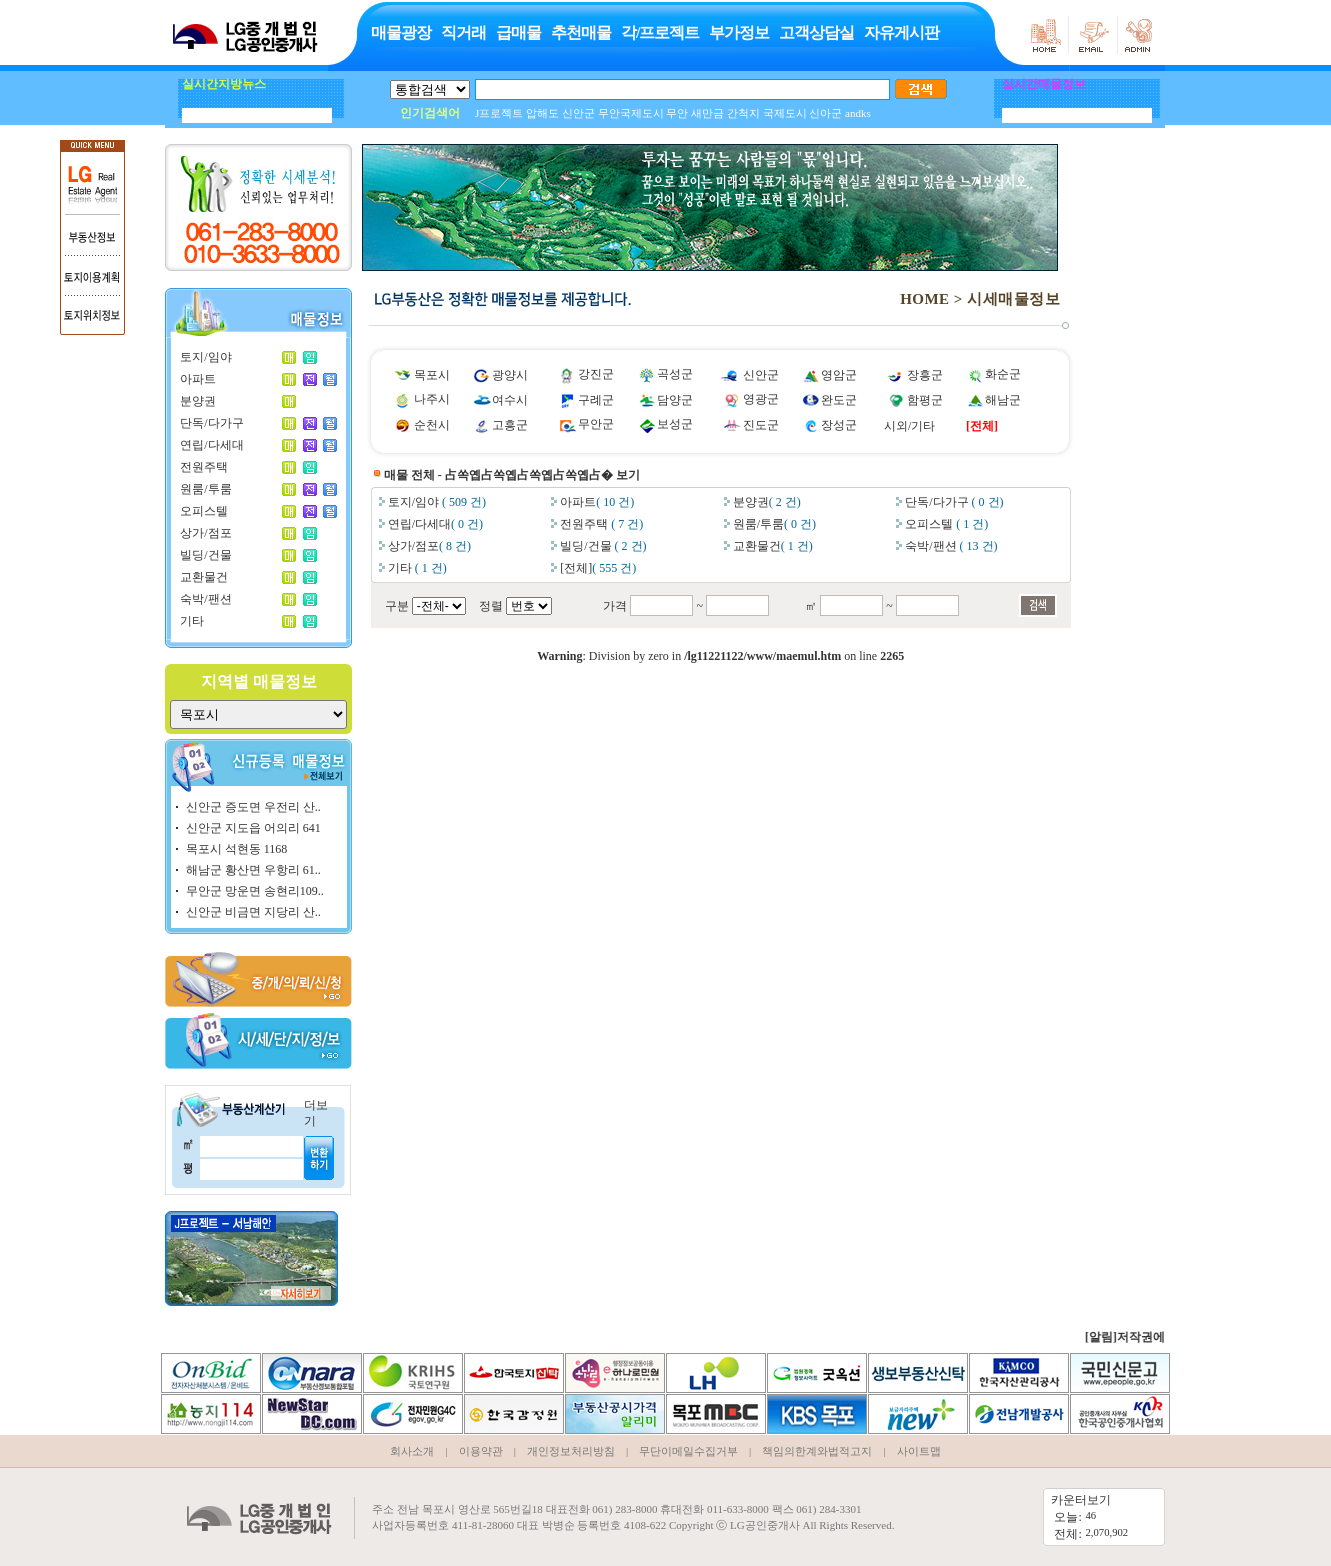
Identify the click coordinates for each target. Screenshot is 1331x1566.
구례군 (596, 400)
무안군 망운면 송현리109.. (255, 891)
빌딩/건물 (205, 555)
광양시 (510, 375)
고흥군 (510, 425)
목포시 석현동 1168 (237, 849)
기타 (192, 621)
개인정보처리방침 (571, 1451)
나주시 (432, 399)
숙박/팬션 (205, 599)
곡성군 (675, 374)
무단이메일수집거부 (688, 1451)
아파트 (198, 379)
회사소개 (412, 1451)
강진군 (596, 374)
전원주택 (204, 467)
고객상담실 (816, 32)
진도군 (761, 425)
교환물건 (204, 577)
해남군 (1003, 400)
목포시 (432, 375)
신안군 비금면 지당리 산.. (253, 912)
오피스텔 (204, 511)
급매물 (518, 32)
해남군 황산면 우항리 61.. (253, 870)
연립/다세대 (211, 445)
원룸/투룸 (205, 489)
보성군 (675, 424)
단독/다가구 (211, 423)
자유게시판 (901, 32)
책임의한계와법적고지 (817, 1451)
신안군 (761, 375)
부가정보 (739, 32)
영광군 (761, 399)
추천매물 (581, 32)
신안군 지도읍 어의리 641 (253, 828)
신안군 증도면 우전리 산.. (253, 807)
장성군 (839, 425)
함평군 (925, 400)
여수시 (510, 400)
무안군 (596, 424)
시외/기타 (909, 426)
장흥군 (925, 375)
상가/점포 (205, 533)
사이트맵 (919, 1451)
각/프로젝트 (660, 32)
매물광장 (401, 32)
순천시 (432, 425)
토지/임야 (205, 357)
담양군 (675, 400)
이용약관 (481, 1451)
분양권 (198, 401)
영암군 (839, 375)
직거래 (463, 32)
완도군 (839, 400)
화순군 (1003, 374)
